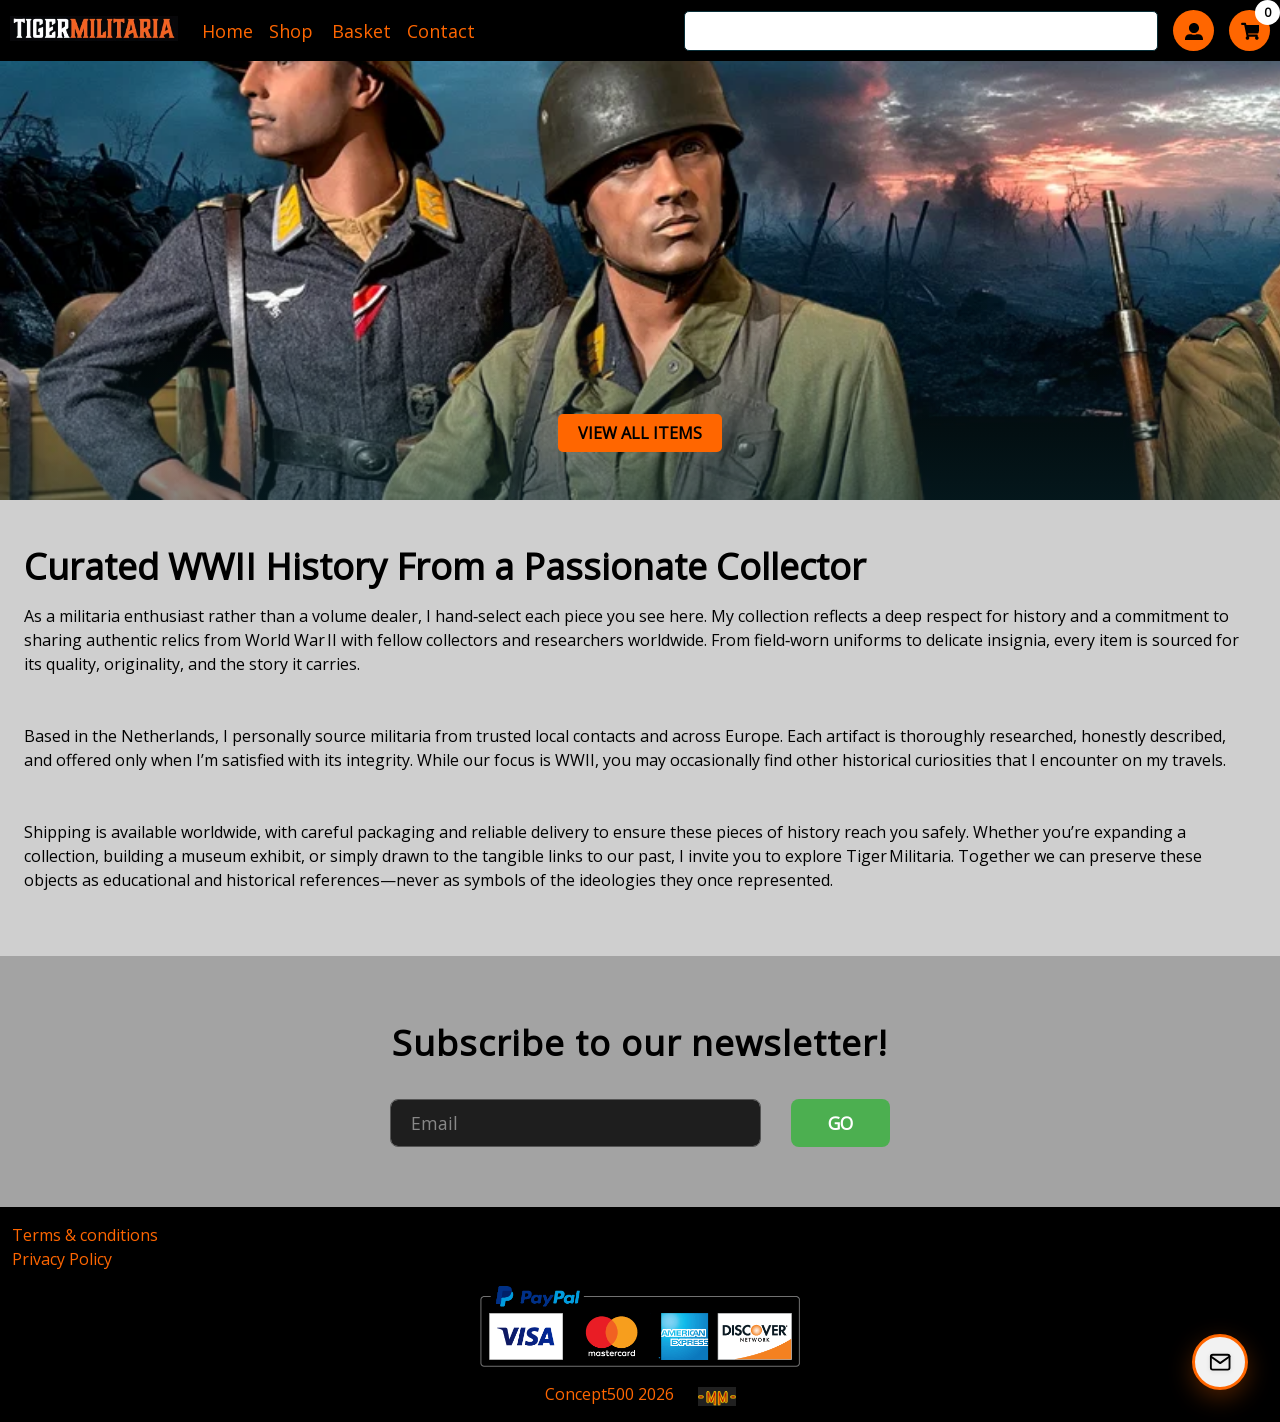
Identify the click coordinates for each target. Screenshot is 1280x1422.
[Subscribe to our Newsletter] (1220, 1362)
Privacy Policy (62, 1259)
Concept (589, 1394)
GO (841, 1123)
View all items (640, 433)
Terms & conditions (85, 1235)
